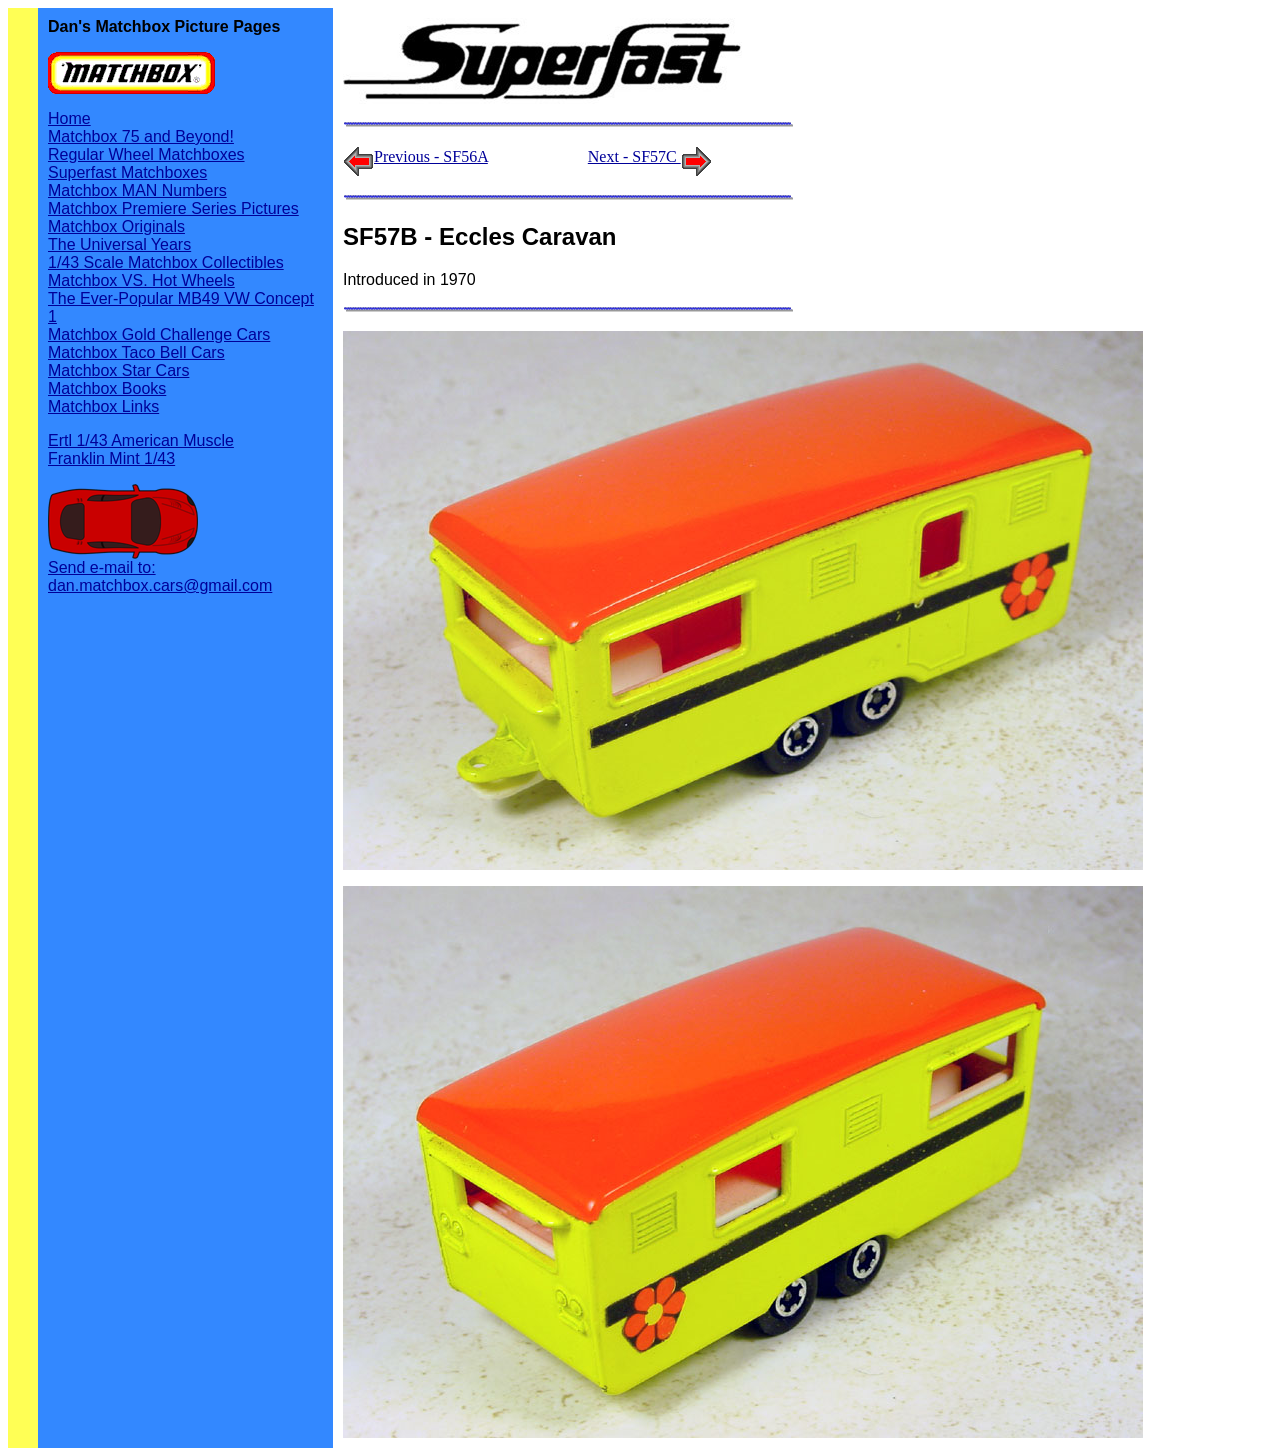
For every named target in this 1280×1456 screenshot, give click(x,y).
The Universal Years (119, 244)
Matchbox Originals (116, 226)
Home (69, 118)
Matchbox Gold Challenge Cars (159, 334)
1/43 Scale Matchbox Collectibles (166, 262)
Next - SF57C (650, 156)
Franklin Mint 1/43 (111, 458)
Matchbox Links (103, 406)
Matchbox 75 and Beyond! (141, 136)
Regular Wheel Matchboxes (146, 154)
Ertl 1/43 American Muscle (141, 440)
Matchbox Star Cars (118, 370)
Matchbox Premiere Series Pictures (173, 208)
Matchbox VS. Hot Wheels (141, 280)
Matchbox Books (107, 388)
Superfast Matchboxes (127, 172)
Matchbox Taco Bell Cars (136, 352)
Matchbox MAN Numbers (137, 190)
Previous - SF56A (431, 156)
